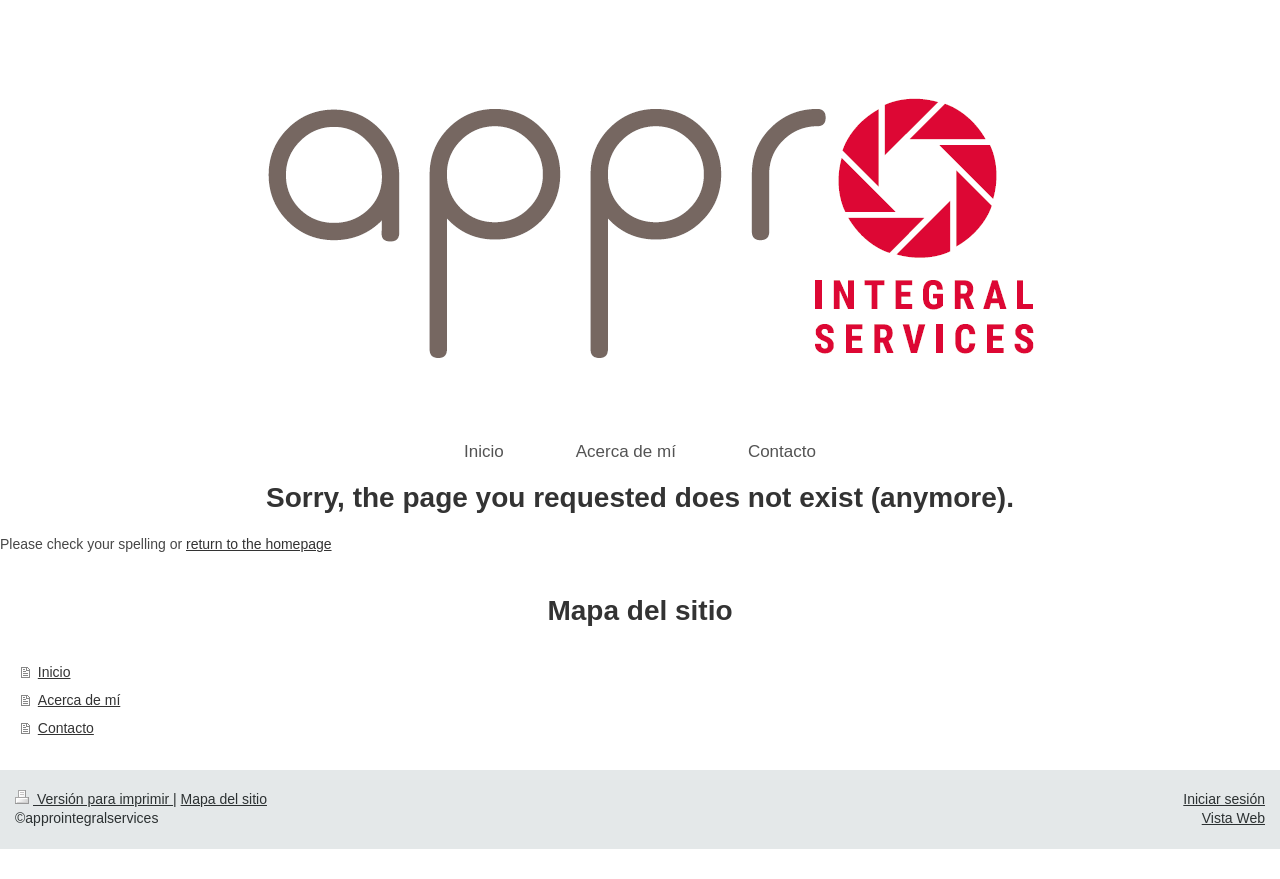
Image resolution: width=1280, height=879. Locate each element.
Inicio (54, 672)
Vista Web (1233, 818)
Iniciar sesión (1224, 799)
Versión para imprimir (94, 799)
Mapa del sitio (224, 799)
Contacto (66, 728)
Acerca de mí (79, 700)
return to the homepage (259, 544)
